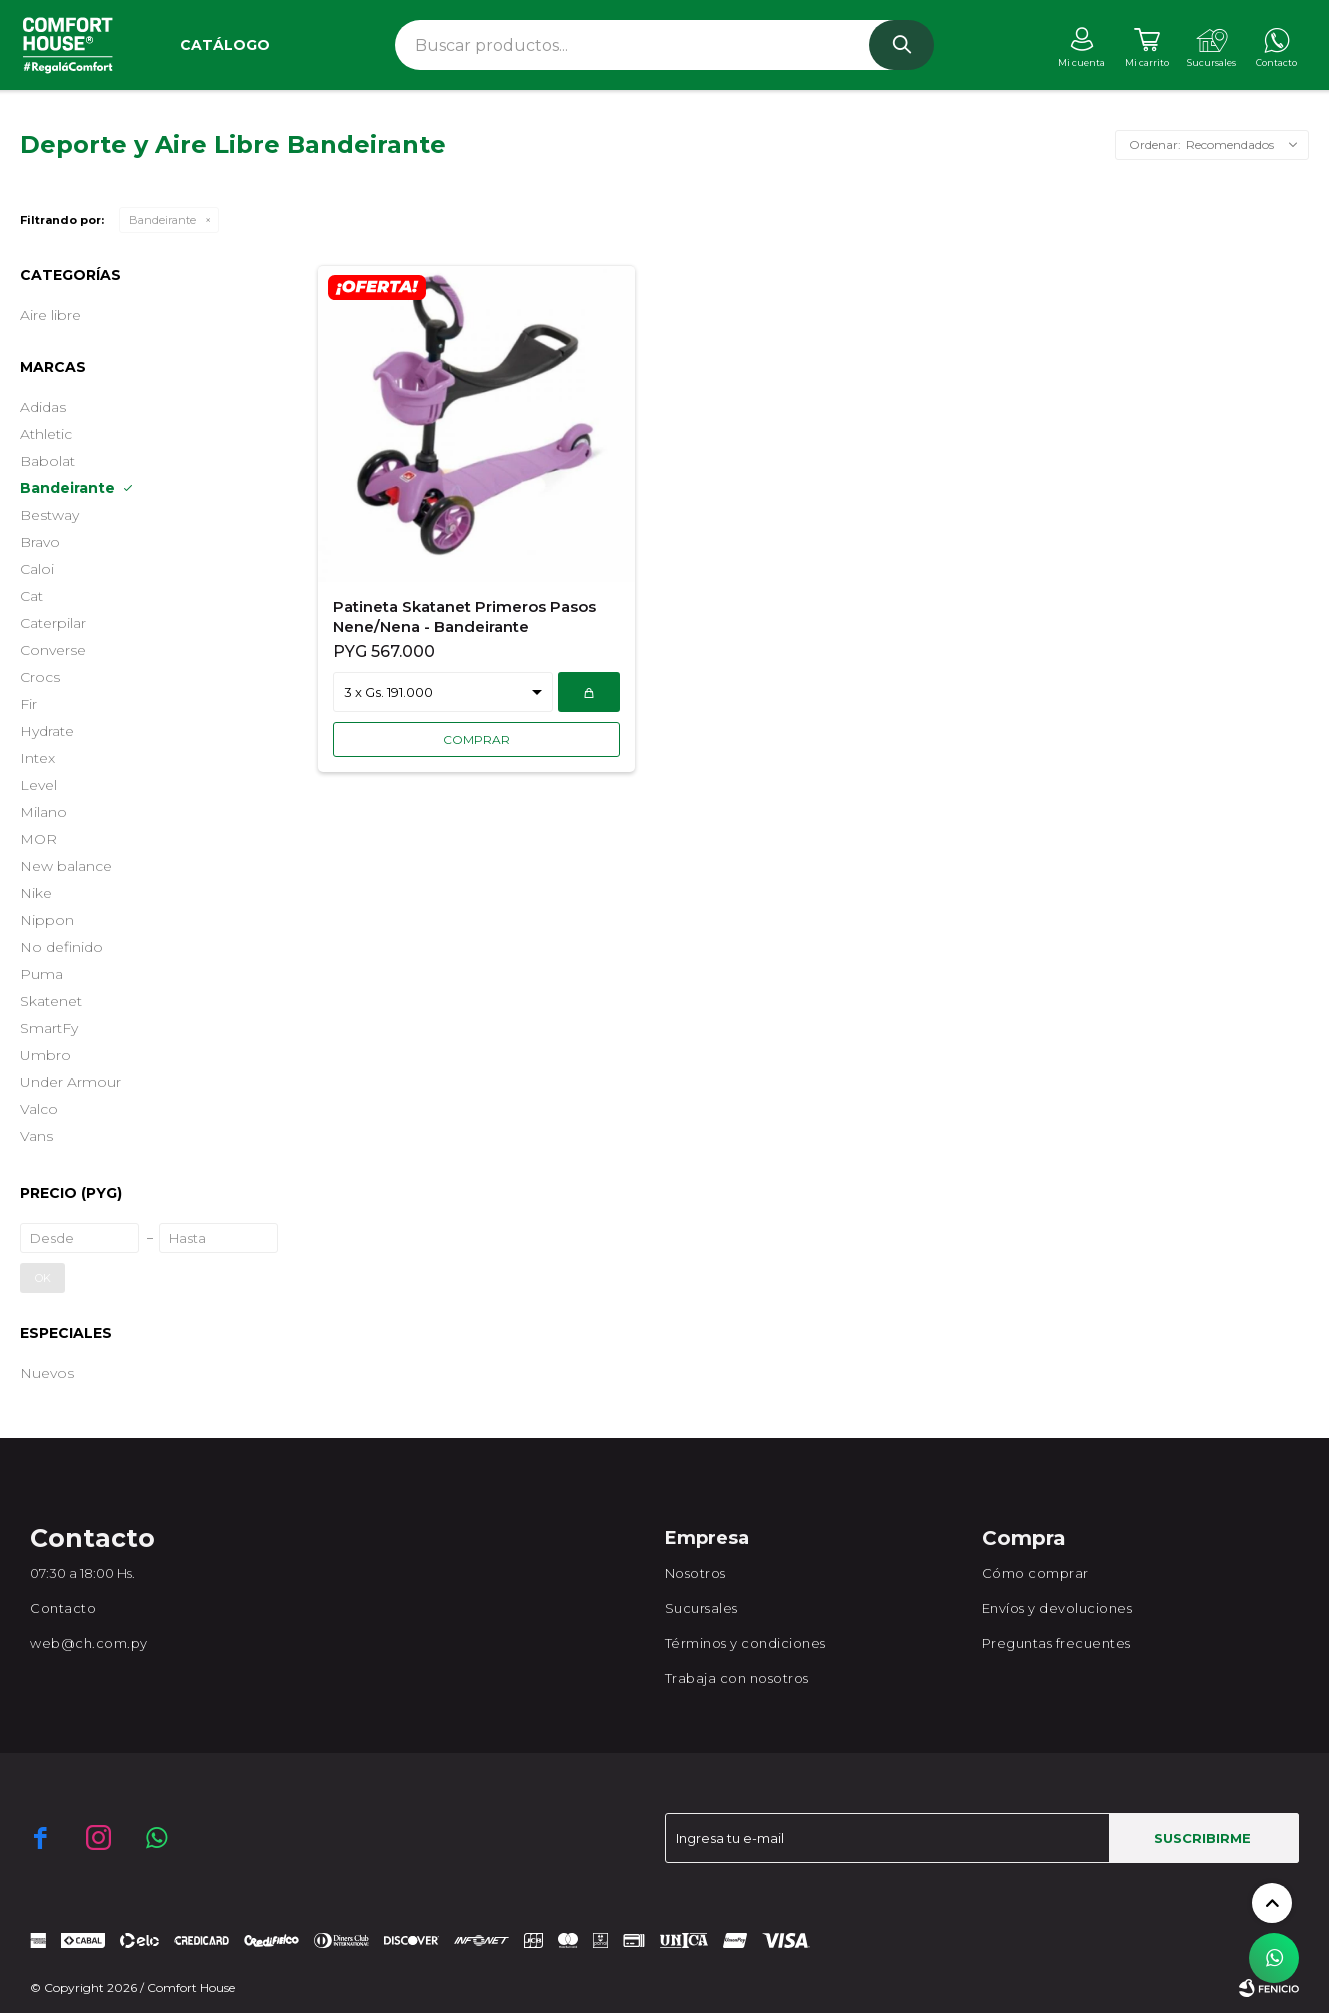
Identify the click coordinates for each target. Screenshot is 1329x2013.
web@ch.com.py (89, 1643)
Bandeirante (162, 220)
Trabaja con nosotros (737, 1678)
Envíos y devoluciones (1057, 1608)
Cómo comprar (1035, 1573)
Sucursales (701, 1608)
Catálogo (225, 45)
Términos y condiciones (745, 1643)
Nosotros (695, 1573)
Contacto (63, 1608)
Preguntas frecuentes (1056, 1643)
